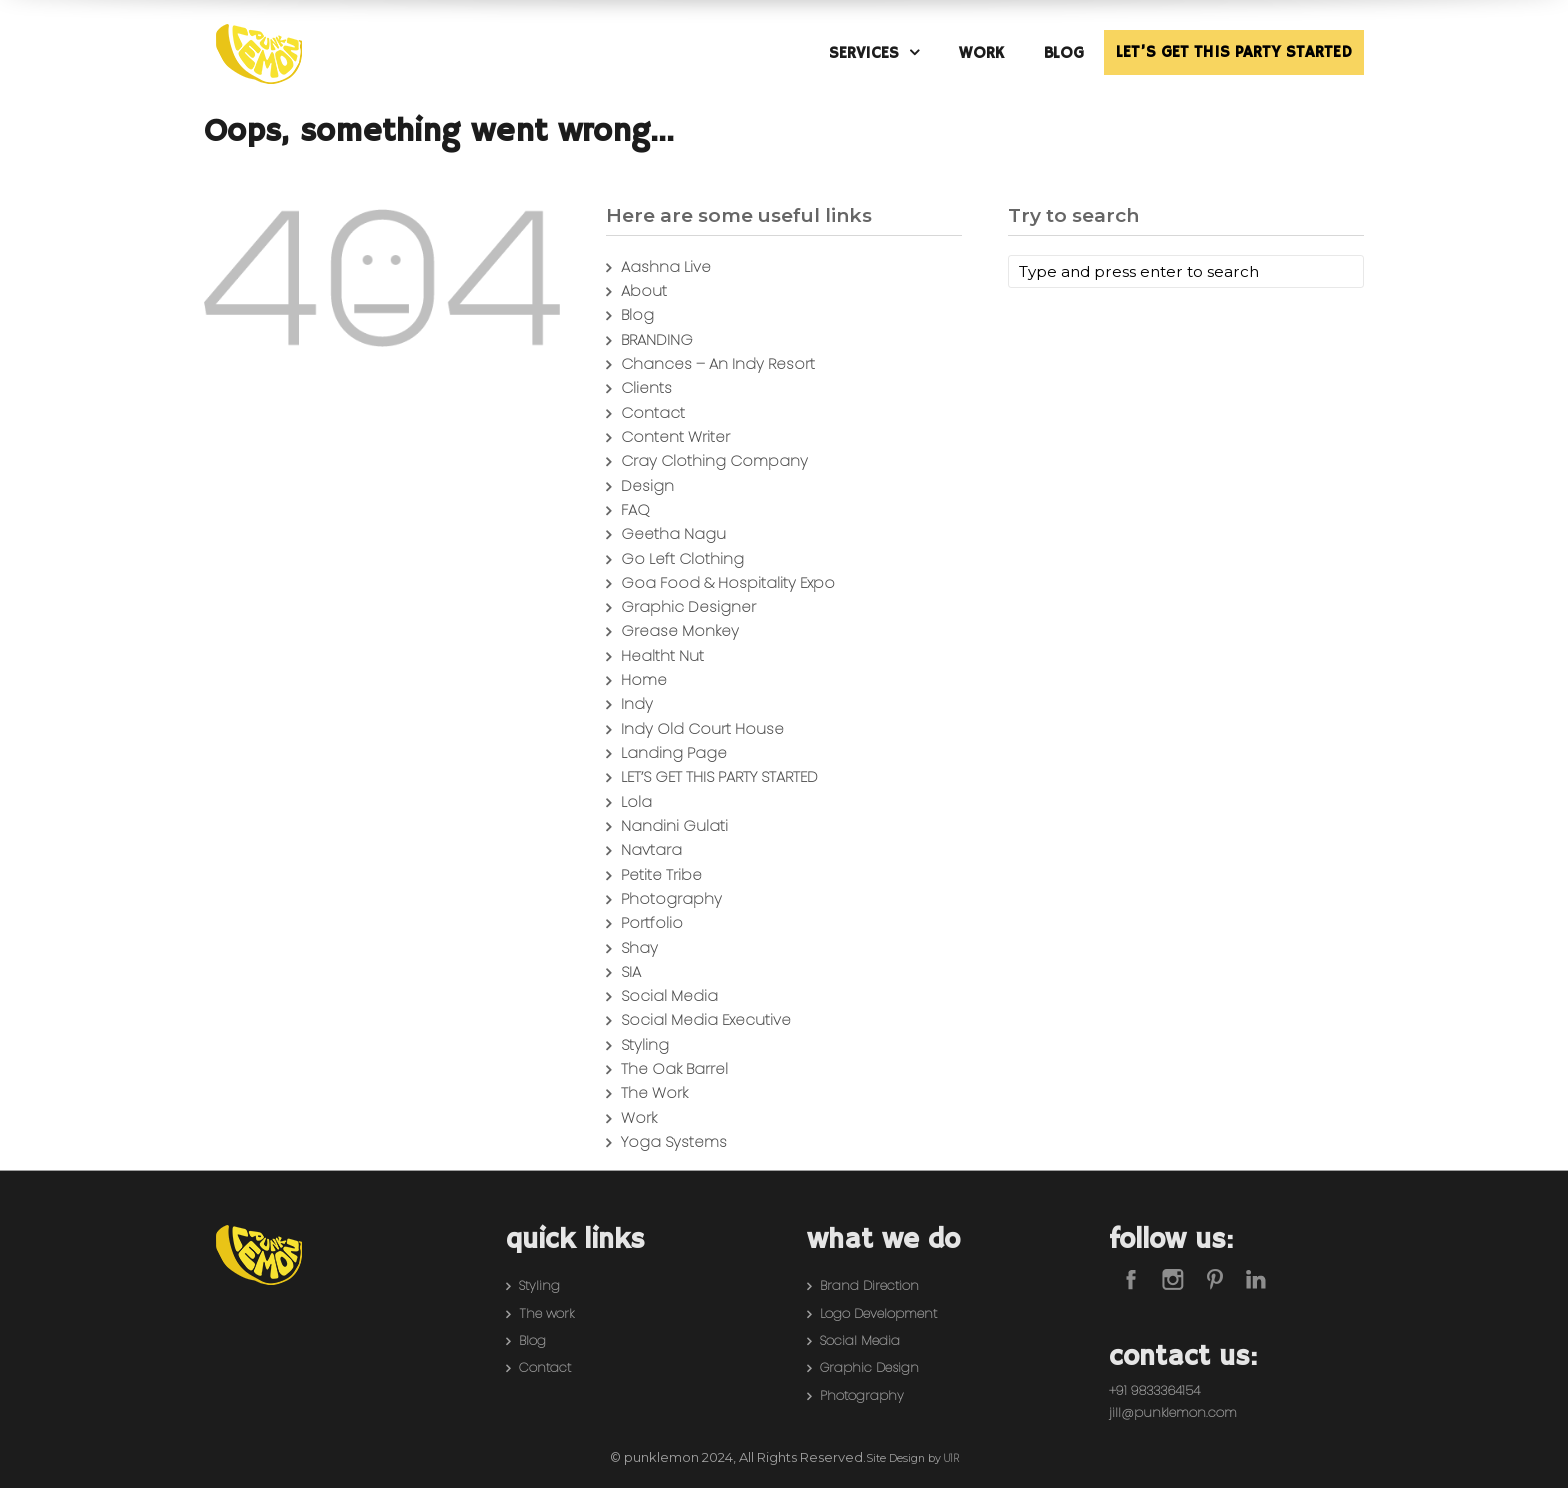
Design (647, 485)
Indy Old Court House (702, 728)
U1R (951, 1458)
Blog (637, 314)
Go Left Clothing (682, 558)
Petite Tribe (661, 874)
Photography (671, 898)
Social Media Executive (706, 1019)
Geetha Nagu (673, 533)
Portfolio (652, 922)
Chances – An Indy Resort (718, 363)
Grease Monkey (680, 630)
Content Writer (675, 436)
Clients (646, 387)
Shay (639, 947)
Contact (653, 412)
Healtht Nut (662, 655)
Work (639, 1117)
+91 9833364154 (1154, 1390)
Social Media (669, 995)
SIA (631, 971)
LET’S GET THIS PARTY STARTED (1234, 52)
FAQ (635, 509)
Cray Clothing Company (714, 460)
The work (546, 1313)
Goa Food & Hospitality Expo (728, 582)
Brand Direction (869, 1285)
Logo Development (878, 1313)
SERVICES (864, 53)
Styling (645, 1044)
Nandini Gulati (674, 825)
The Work (654, 1092)
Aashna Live (666, 266)
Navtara (651, 849)
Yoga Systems (674, 1141)
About (644, 290)
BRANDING (657, 339)
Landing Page (674, 752)
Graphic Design (869, 1367)
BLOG (1064, 53)
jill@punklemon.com (1173, 1412)
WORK (981, 53)
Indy (637, 703)
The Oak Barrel (674, 1068)
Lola (636, 801)
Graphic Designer (688, 606)
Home (644, 679)
